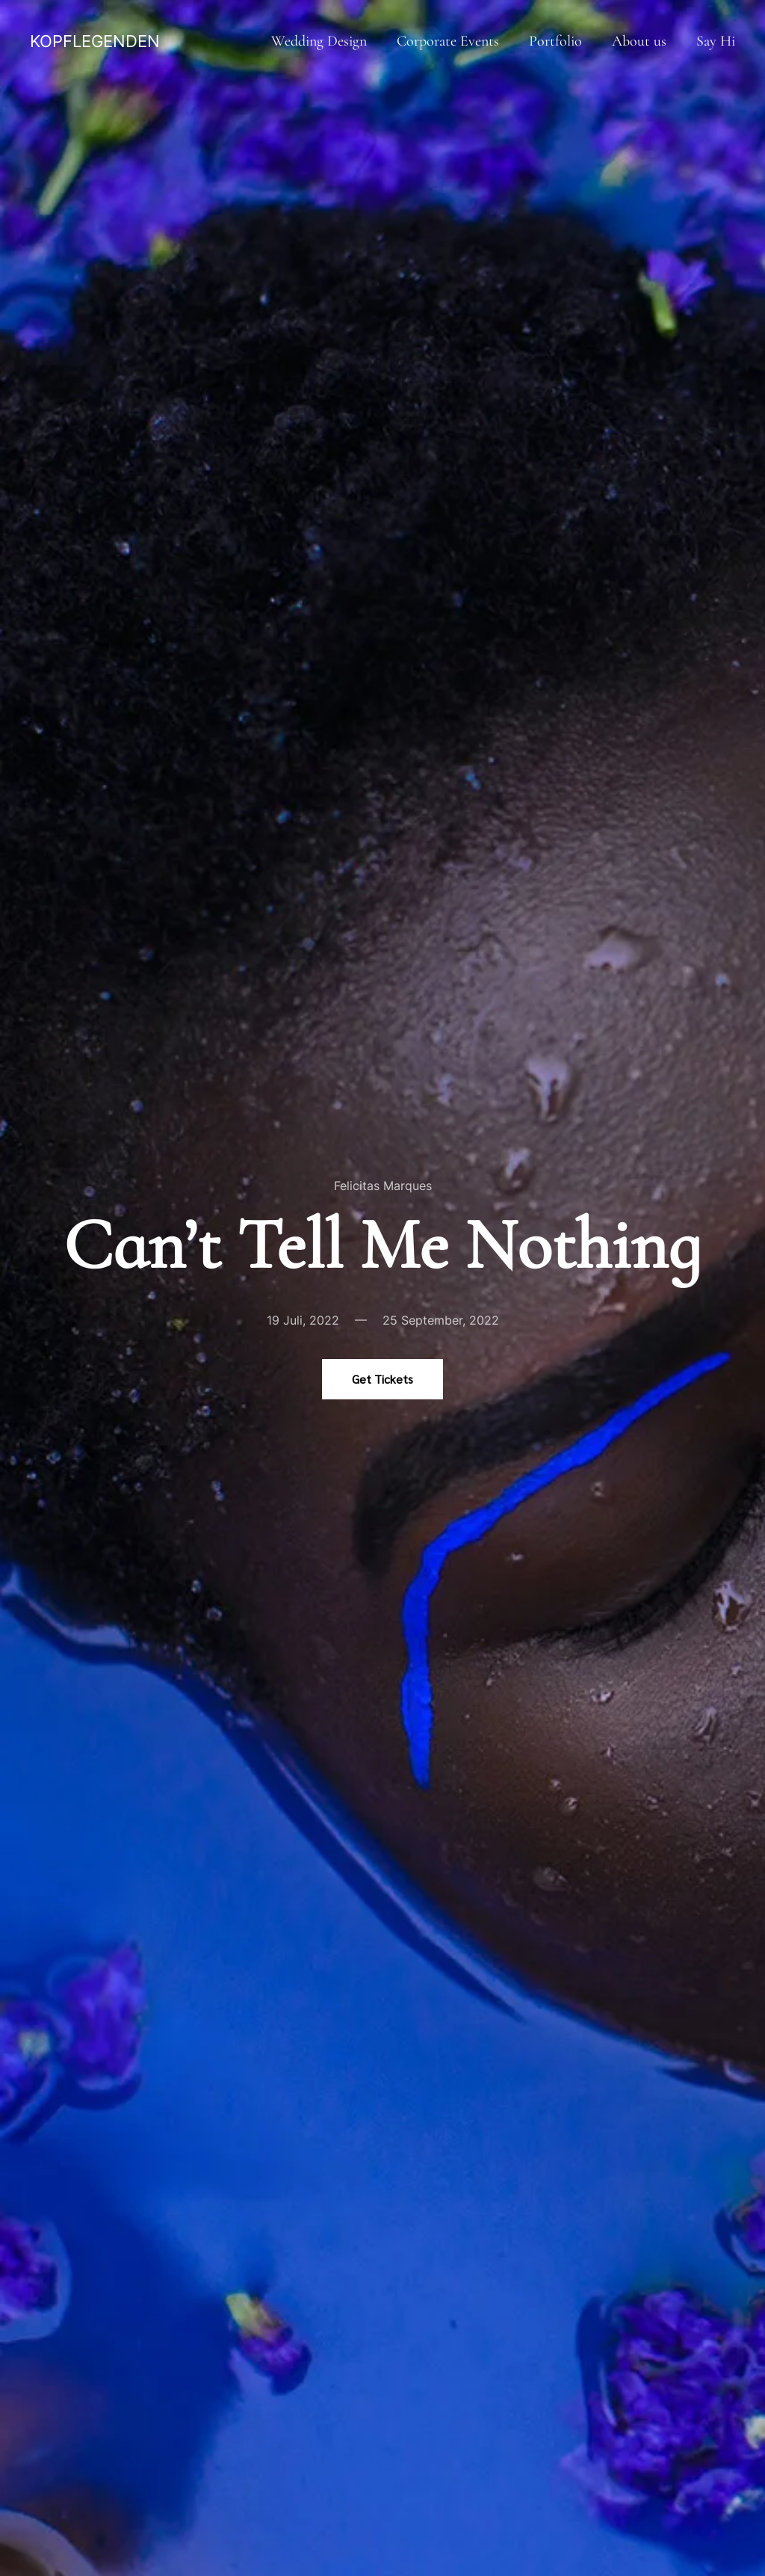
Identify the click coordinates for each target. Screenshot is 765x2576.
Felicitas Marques (383, 1185)
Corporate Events (448, 41)
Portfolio (555, 41)
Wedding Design (319, 41)
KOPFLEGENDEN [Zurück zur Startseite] (95, 41)
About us (639, 41)
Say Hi (715, 41)
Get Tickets (382, 1379)
